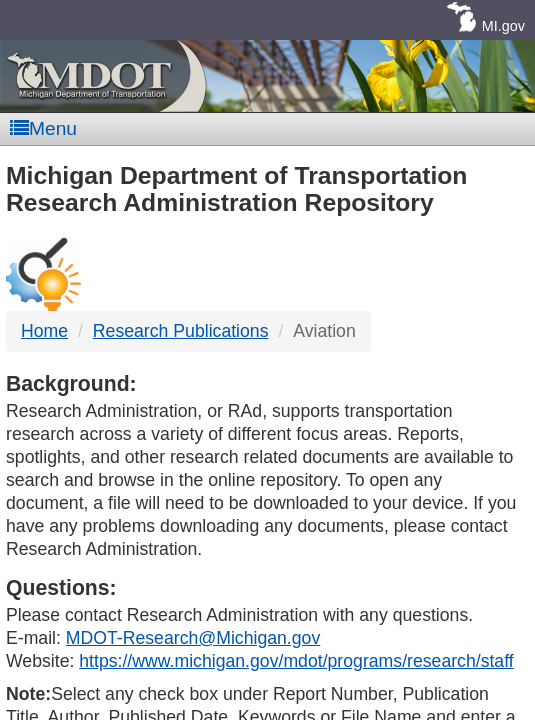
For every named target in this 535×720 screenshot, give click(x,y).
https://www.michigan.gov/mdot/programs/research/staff (296, 661)
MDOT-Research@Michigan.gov (193, 638)
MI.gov (503, 26)
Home (44, 331)
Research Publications (181, 331)
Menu (43, 128)
